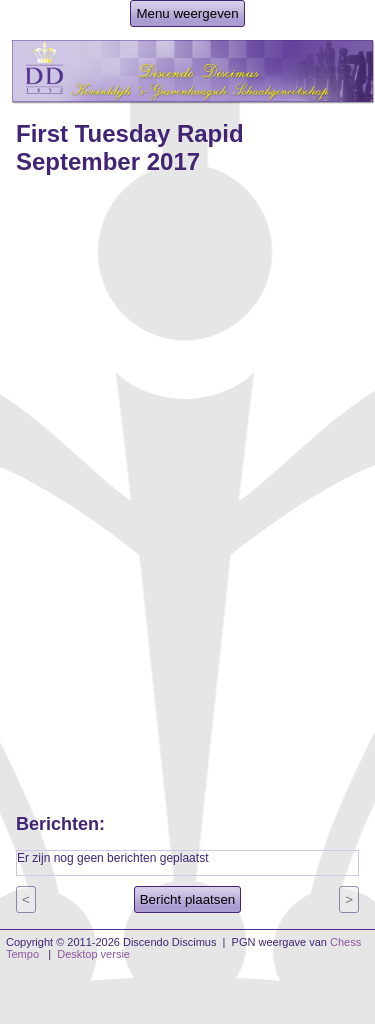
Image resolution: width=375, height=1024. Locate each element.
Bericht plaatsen (188, 899)
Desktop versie (93, 954)
